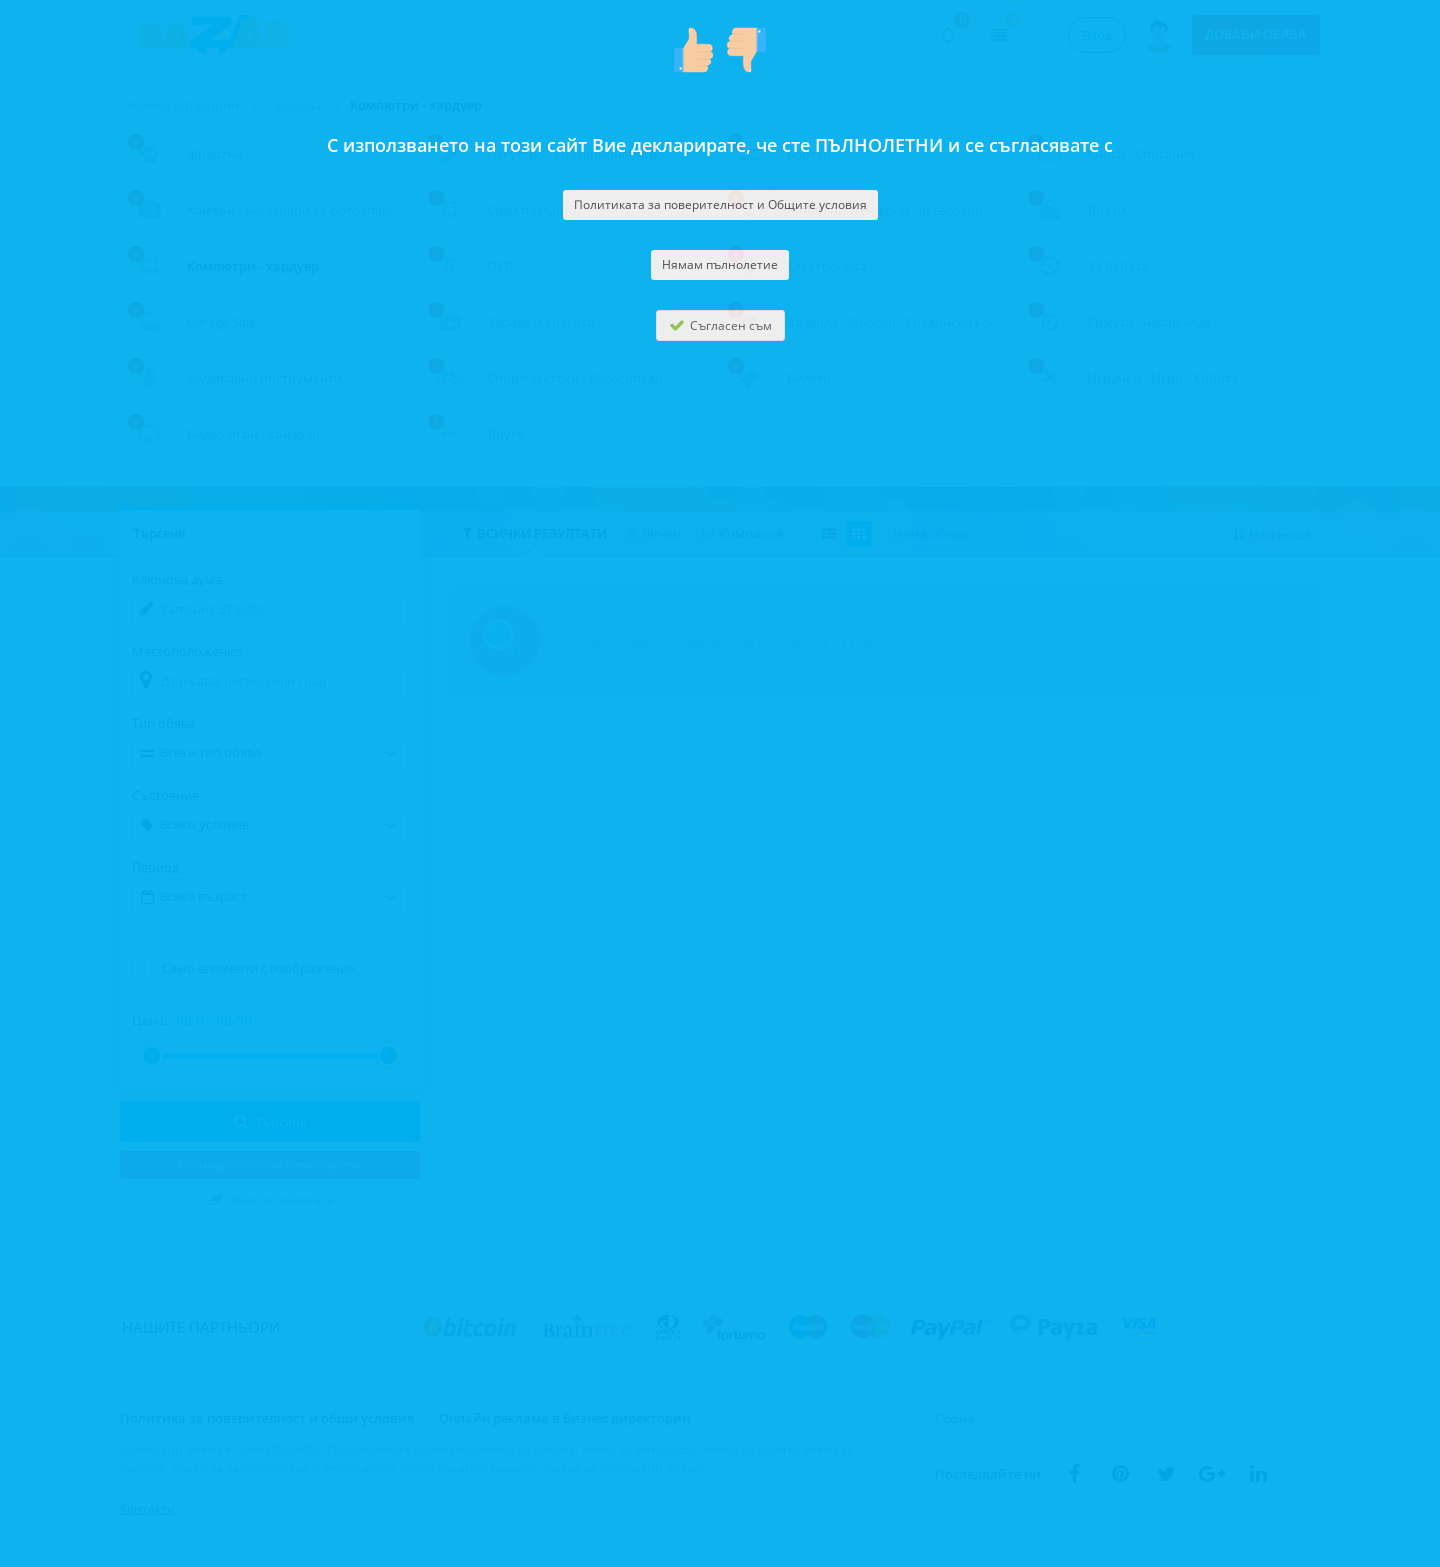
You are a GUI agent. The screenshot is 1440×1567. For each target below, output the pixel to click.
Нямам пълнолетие (720, 264)
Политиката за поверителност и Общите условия (720, 204)
